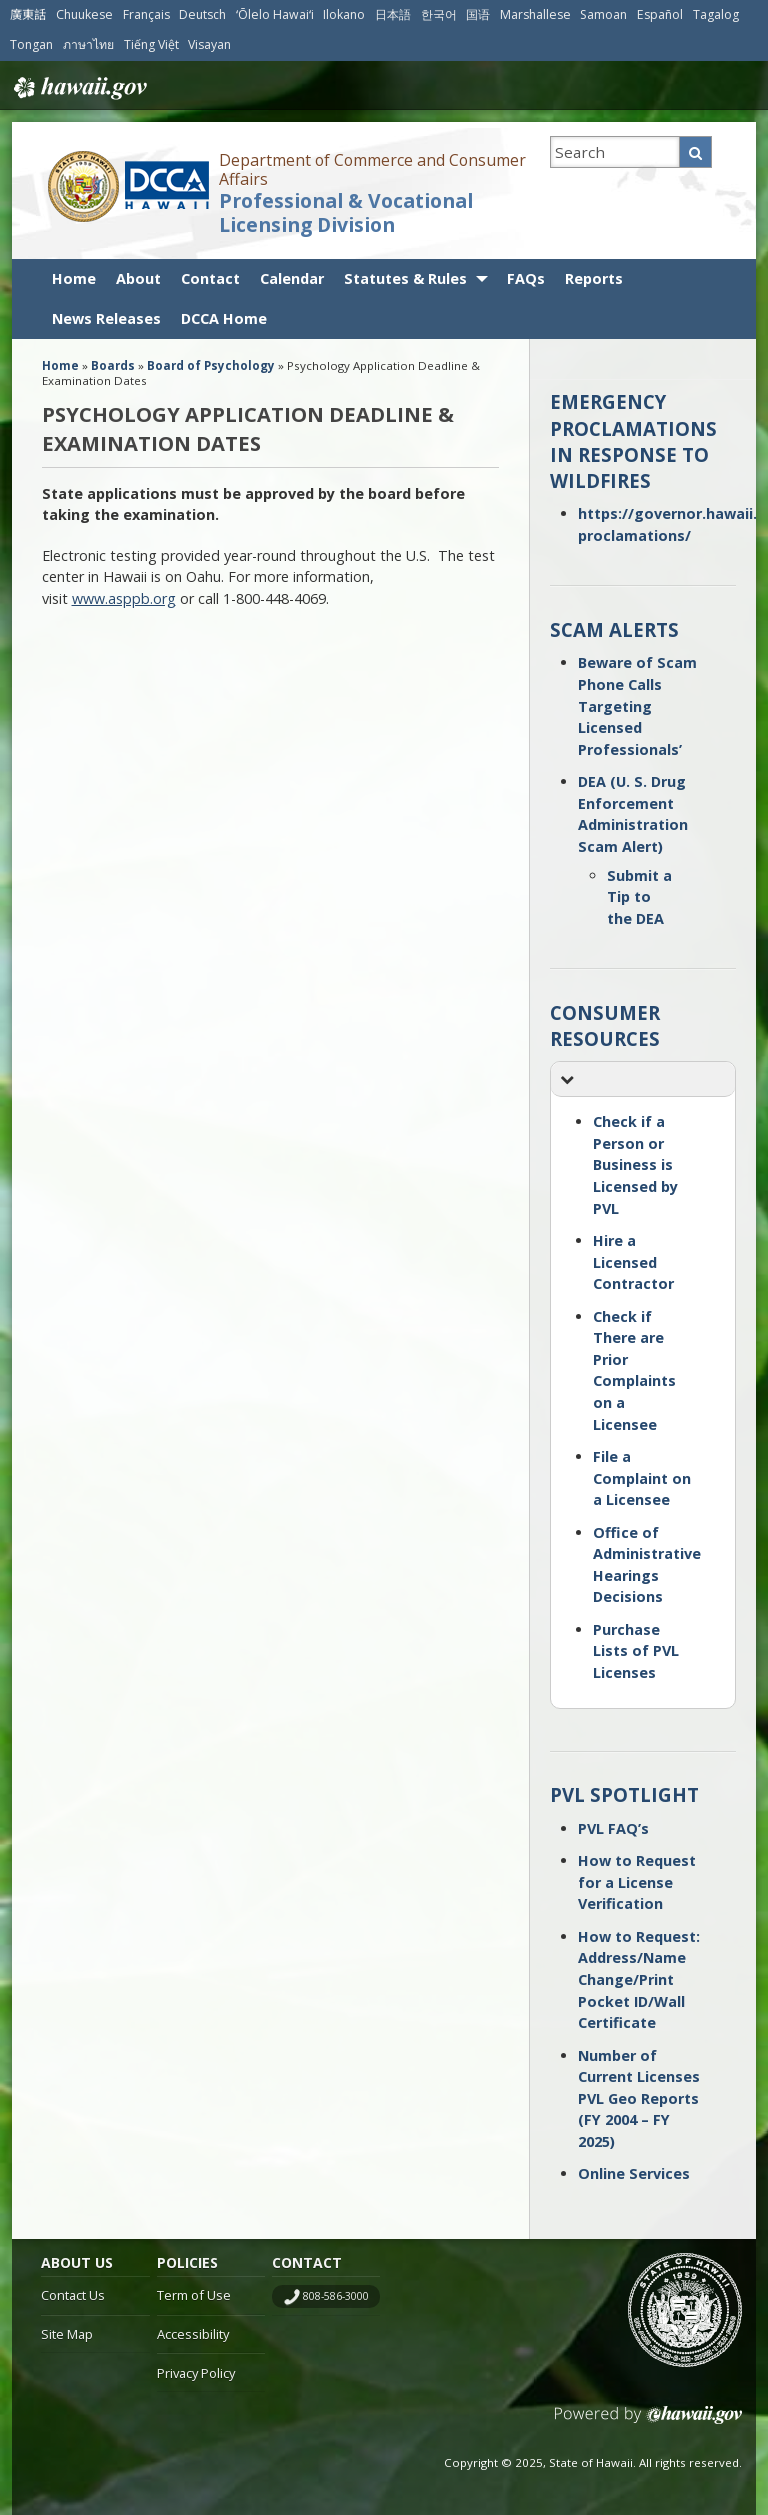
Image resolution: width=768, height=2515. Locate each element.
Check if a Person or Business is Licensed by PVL (635, 1164)
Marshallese (535, 14)
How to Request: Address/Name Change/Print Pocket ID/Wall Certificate (639, 1979)
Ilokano (344, 14)
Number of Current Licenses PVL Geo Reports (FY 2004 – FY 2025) (639, 2098)
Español (660, 14)
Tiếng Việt (151, 44)
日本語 (393, 14)
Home (74, 278)
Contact (210, 278)
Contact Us (73, 2295)
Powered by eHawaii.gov (648, 2422)
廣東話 (28, 14)
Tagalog (716, 14)
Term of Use (194, 2295)
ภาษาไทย (88, 44)
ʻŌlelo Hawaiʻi (275, 14)
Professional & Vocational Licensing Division (346, 213)
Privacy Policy (196, 2373)
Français (146, 14)
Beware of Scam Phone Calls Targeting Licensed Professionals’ (637, 705)
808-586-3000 (336, 2296)
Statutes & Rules (405, 278)
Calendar (292, 278)
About (138, 278)
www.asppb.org (124, 598)
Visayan (209, 44)
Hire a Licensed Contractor (633, 1262)
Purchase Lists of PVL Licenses (636, 1651)
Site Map (67, 2334)
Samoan (603, 14)
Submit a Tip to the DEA (639, 897)
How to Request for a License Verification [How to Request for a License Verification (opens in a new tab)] (637, 1882)
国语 (478, 14)
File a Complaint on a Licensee (642, 1478)
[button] (643, 1079)
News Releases (106, 318)
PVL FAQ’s (613, 1828)
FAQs (526, 278)
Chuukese (84, 14)
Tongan (31, 44)
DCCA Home (224, 318)
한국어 (439, 14)
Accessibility (193, 2334)
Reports (594, 278)
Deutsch (202, 14)
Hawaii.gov (78, 88)
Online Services (634, 2173)
